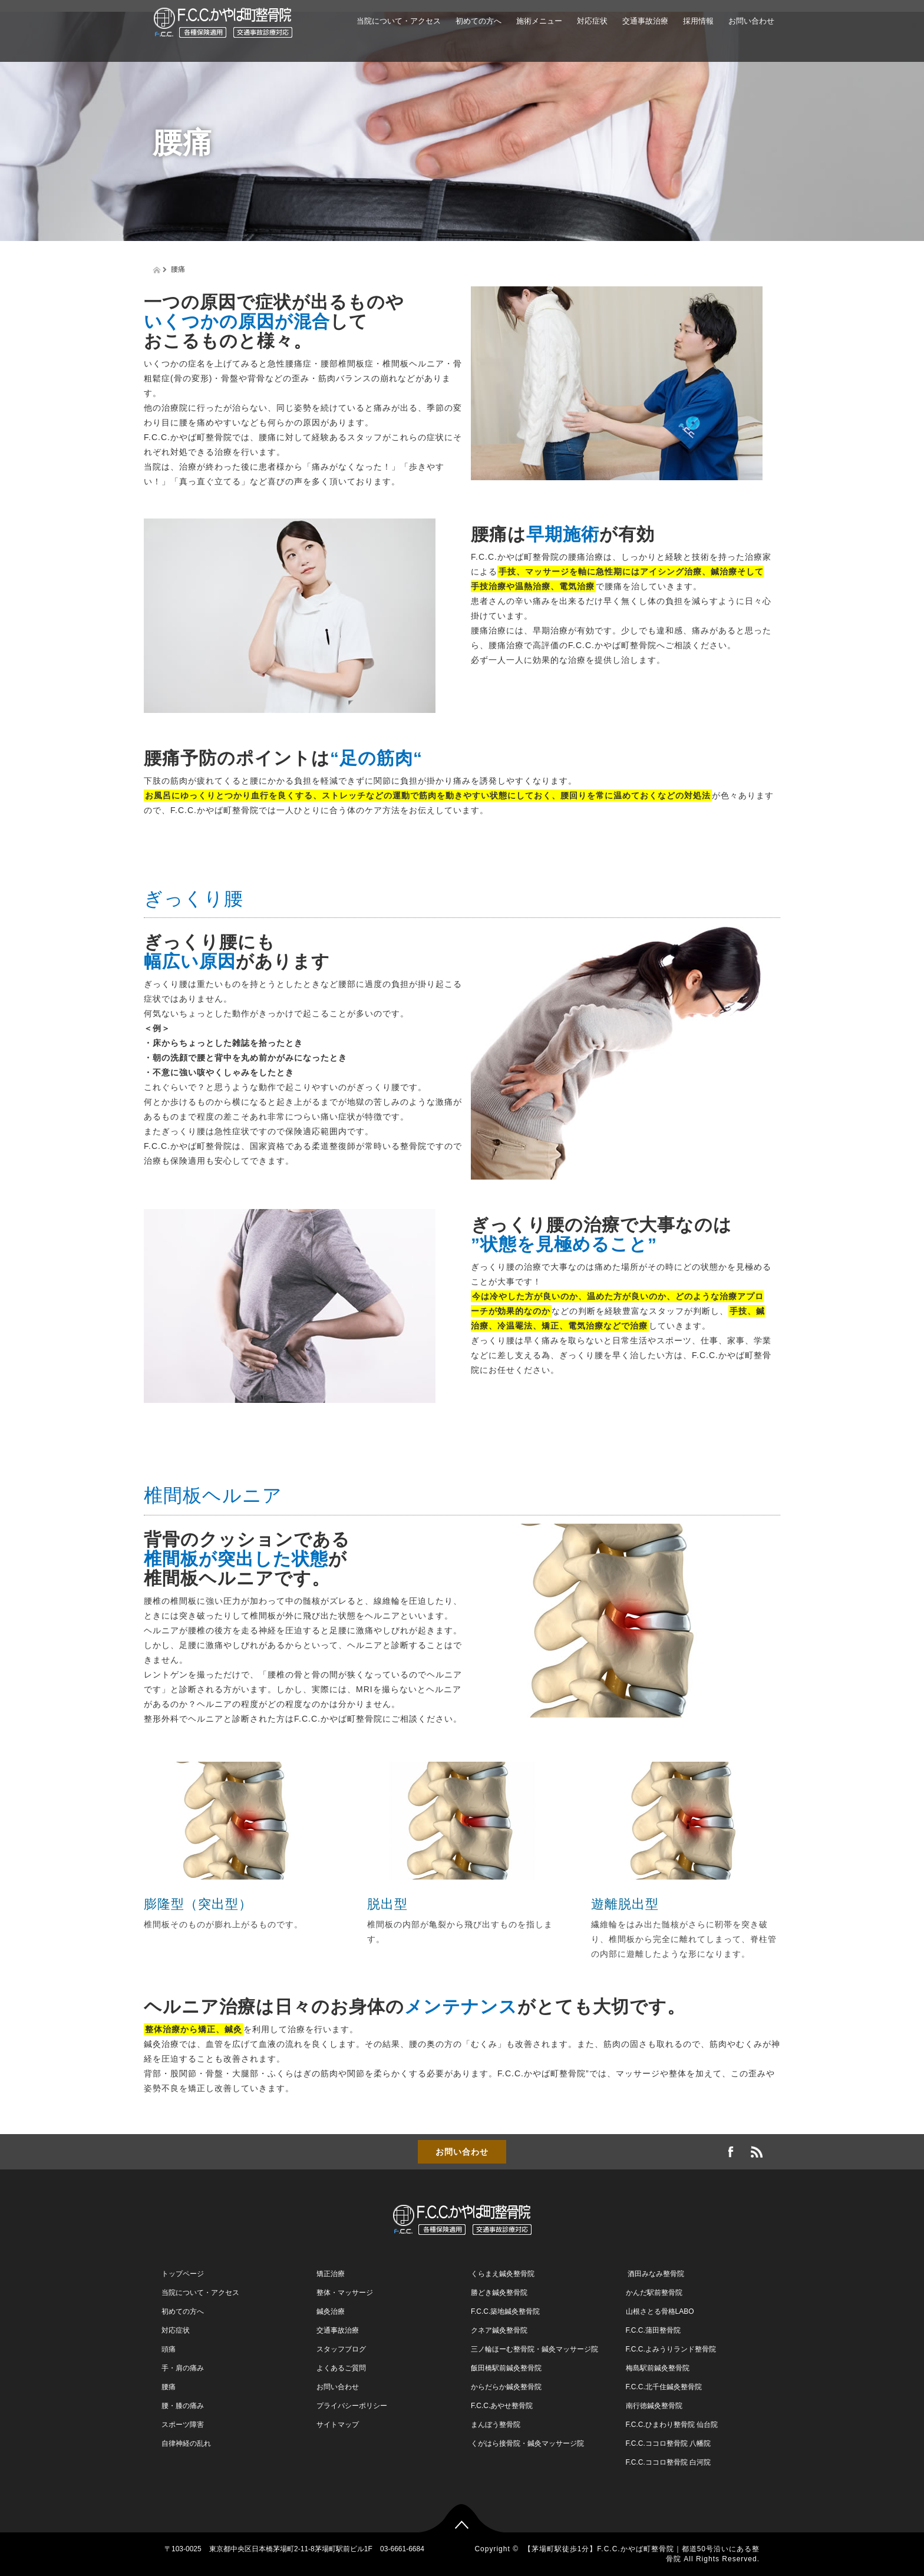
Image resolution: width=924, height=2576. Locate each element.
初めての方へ (478, 20)
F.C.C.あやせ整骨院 (502, 2406)
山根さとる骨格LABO (660, 2311)
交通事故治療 (645, 20)
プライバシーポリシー (351, 2406)
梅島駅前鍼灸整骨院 (657, 2368)
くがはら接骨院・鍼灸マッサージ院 (527, 2443)
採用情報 (698, 20)
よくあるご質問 (341, 2368)
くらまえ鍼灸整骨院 (502, 2274)
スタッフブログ (341, 2349)
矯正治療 (330, 2274)
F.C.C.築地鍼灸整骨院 (505, 2311)
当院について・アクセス (399, 20)
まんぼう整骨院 (495, 2424)
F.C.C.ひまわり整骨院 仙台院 (672, 2424)
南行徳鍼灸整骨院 (654, 2406)
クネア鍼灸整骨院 (499, 2330)
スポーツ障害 (182, 2424)
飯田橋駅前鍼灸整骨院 (506, 2368)
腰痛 (168, 2387)
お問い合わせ (751, 20)
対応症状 (592, 20)
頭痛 (168, 2349)
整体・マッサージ (344, 2292)
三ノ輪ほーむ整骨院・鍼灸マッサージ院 (534, 2349)
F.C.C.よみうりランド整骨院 (671, 2349)
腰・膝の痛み (182, 2406)
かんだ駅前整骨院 (654, 2292)
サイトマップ (337, 2424)
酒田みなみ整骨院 (655, 2274)
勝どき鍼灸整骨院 (499, 2292)
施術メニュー (539, 20)
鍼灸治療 (330, 2311)
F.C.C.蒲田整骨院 (653, 2330)
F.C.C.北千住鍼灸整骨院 (664, 2387)
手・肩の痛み (182, 2368)
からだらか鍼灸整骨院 (506, 2387)
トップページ (182, 2274)
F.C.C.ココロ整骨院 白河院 (668, 2462)
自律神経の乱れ (186, 2443)
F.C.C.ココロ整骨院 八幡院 (668, 2443)
